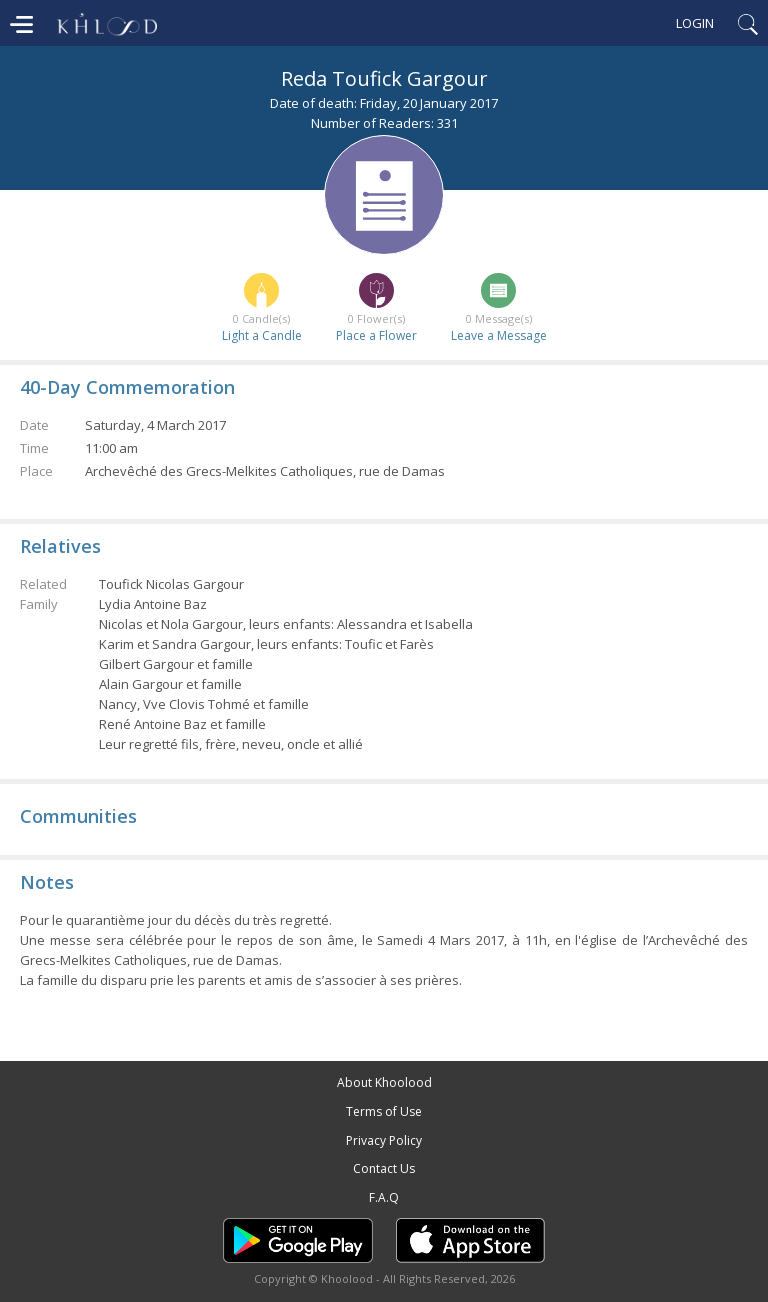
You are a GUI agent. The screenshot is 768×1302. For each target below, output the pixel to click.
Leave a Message (499, 335)
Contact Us (384, 1168)
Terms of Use (384, 1111)
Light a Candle (262, 335)
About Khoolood (384, 1082)
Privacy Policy (384, 1140)
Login (695, 23)
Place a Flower (376, 335)
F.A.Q (384, 1197)
